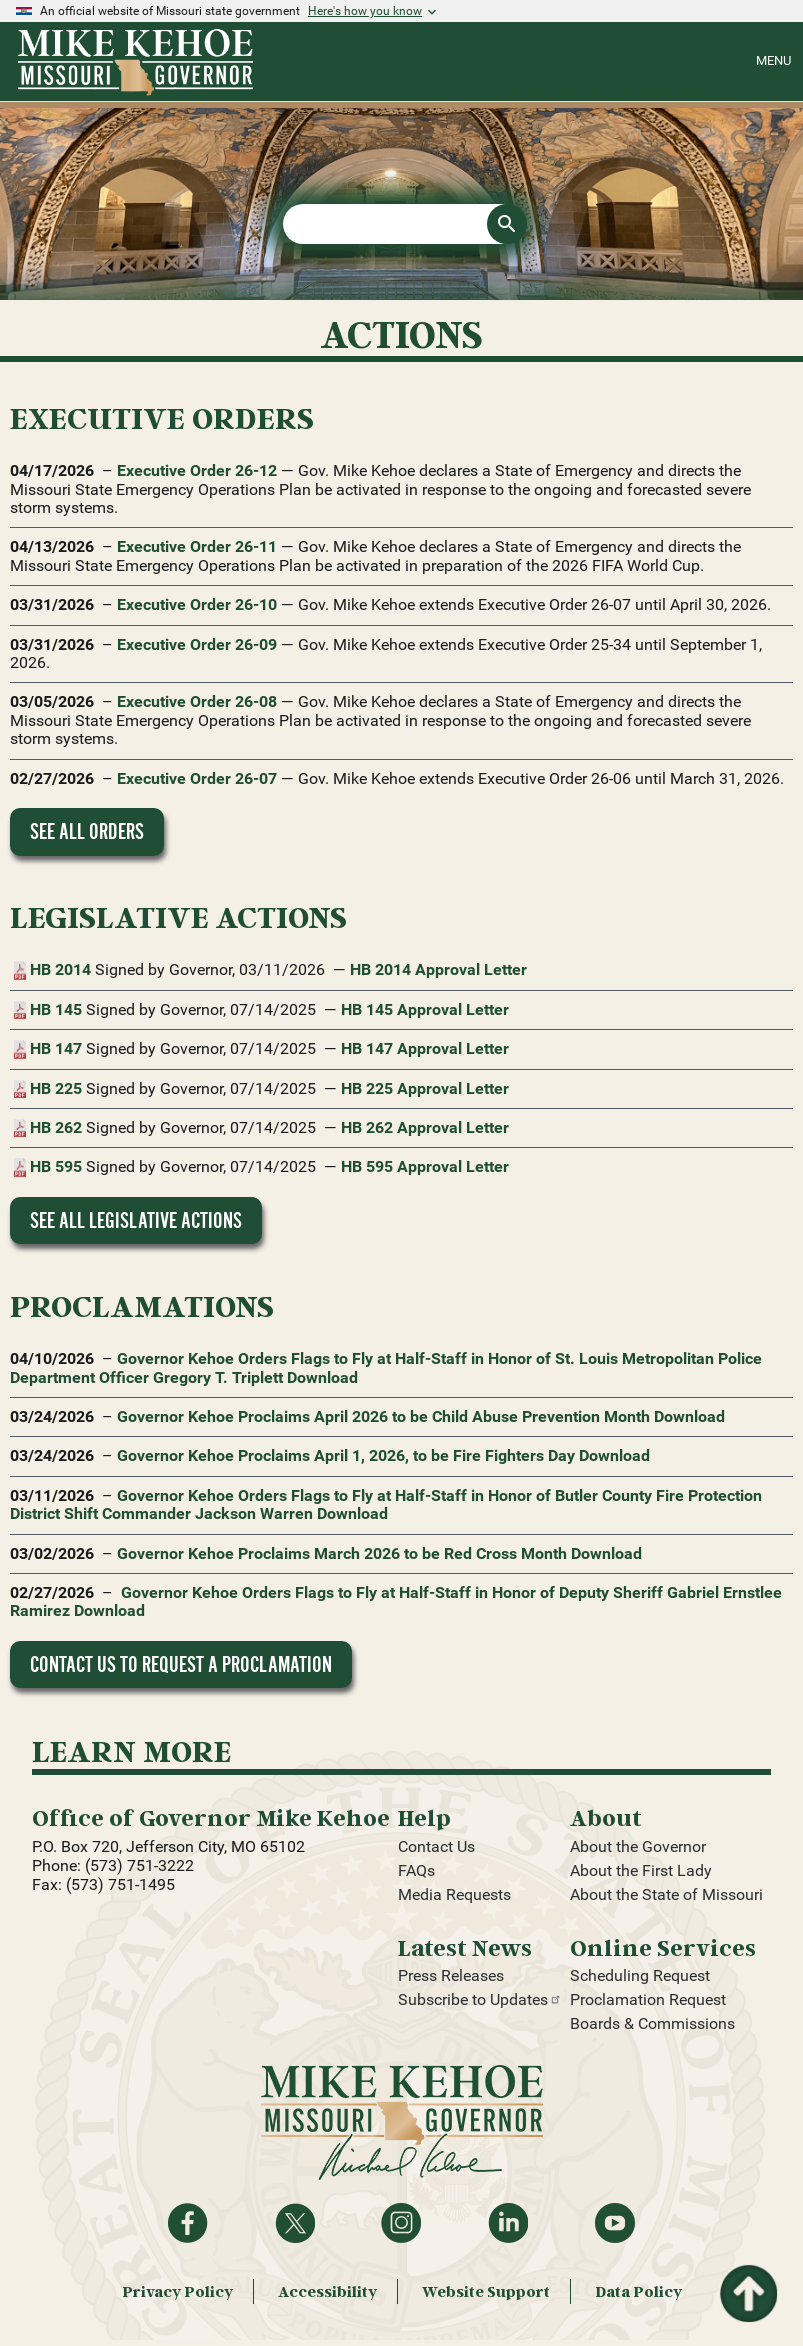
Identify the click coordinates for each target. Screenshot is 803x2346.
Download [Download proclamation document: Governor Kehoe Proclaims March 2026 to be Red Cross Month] (606, 1553)
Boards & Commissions (652, 2023)
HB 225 (56, 1089)
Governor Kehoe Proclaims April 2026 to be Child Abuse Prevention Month (383, 1416)
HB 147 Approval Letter (425, 1048)
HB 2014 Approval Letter (438, 969)
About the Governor (638, 1846)
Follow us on (401, 2223)
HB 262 (56, 1128)
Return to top (747, 2276)
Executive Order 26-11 (197, 546)
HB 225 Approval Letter (425, 1088)
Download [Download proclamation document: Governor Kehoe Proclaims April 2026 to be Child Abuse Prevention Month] (689, 1416)
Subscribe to (480, 1999)
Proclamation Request (648, 1999)
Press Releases (451, 1975)
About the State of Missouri (666, 1894)
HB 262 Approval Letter (425, 1127)
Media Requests (454, 1894)
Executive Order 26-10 (197, 604)
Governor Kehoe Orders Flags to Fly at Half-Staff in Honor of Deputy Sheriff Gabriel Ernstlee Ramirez (396, 1601)
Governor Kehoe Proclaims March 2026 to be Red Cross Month (342, 1553)
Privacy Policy (177, 2291)
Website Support (486, 2291)
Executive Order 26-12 (197, 470)
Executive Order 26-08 (197, 701)
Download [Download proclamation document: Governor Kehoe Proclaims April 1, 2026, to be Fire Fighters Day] (614, 1455)
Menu (773, 60)
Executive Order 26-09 (197, 644)
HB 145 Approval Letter (425, 1009)
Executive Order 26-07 (197, 778)
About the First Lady (641, 1870)
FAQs (416, 1870)
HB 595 (56, 1167)
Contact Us (436, 1846)
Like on (188, 2223)
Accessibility (327, 2291)
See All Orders (87, 831)
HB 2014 (60, 970)
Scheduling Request (640, 1975)
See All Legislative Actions (136, 1220)
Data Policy (638, 2291)
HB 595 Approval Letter (425, 1166)
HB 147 (56, 1049)
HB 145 (56, 1010)
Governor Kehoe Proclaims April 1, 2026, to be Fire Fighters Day (346, 1455)
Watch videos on (615, 2223)
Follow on (295, 2223)
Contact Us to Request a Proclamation (181, 1664)
